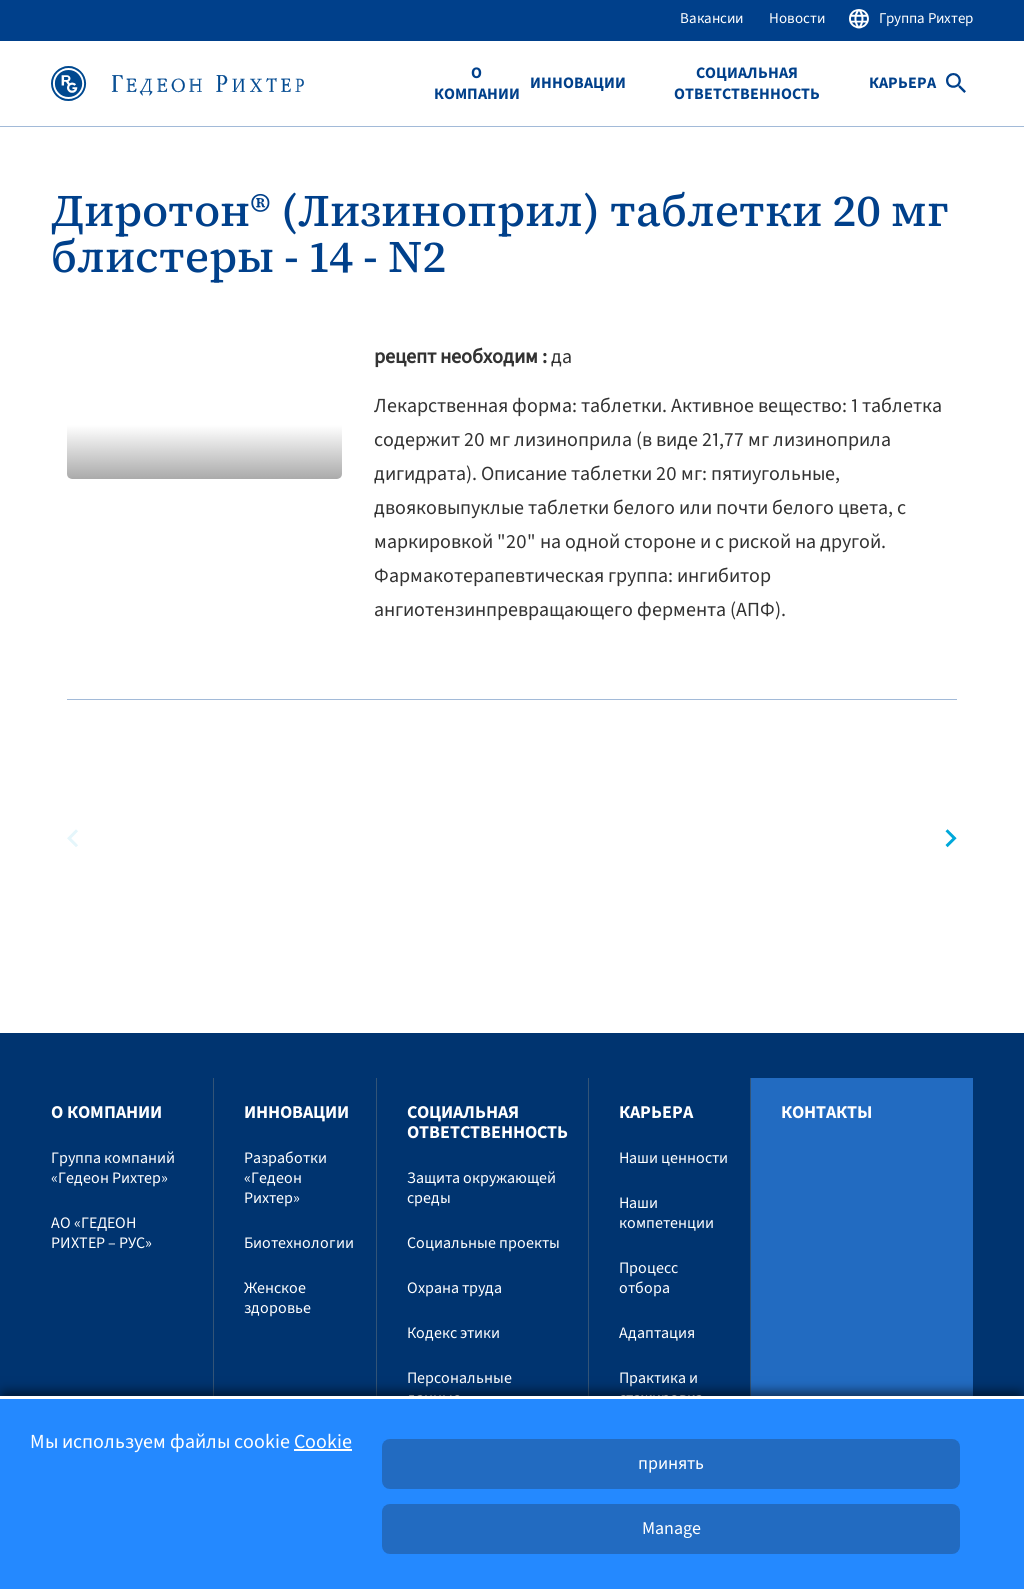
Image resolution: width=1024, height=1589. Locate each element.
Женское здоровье (277, 1298)
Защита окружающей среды (481, 1188)
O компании (477, 84)
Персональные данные (459, 1388)
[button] (942, 838)
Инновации (578, 83)
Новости (797, 18)
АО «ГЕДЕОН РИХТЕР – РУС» (101, 1233)
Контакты (826, 1113)
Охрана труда (454, 1288)
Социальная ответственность (747, 84)
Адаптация (657, 1333)
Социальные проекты (483, 1243)
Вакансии (711, 18)
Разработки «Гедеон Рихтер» (285, 1178)
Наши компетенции (666, 1213)
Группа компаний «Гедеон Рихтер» (113, 1168)
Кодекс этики (453, 1333)
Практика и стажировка (661, 1388)
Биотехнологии (299, 1243)
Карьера (902, 83)
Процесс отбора (648, 1278)
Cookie (323, 1442)
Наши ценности (673, 1158)
